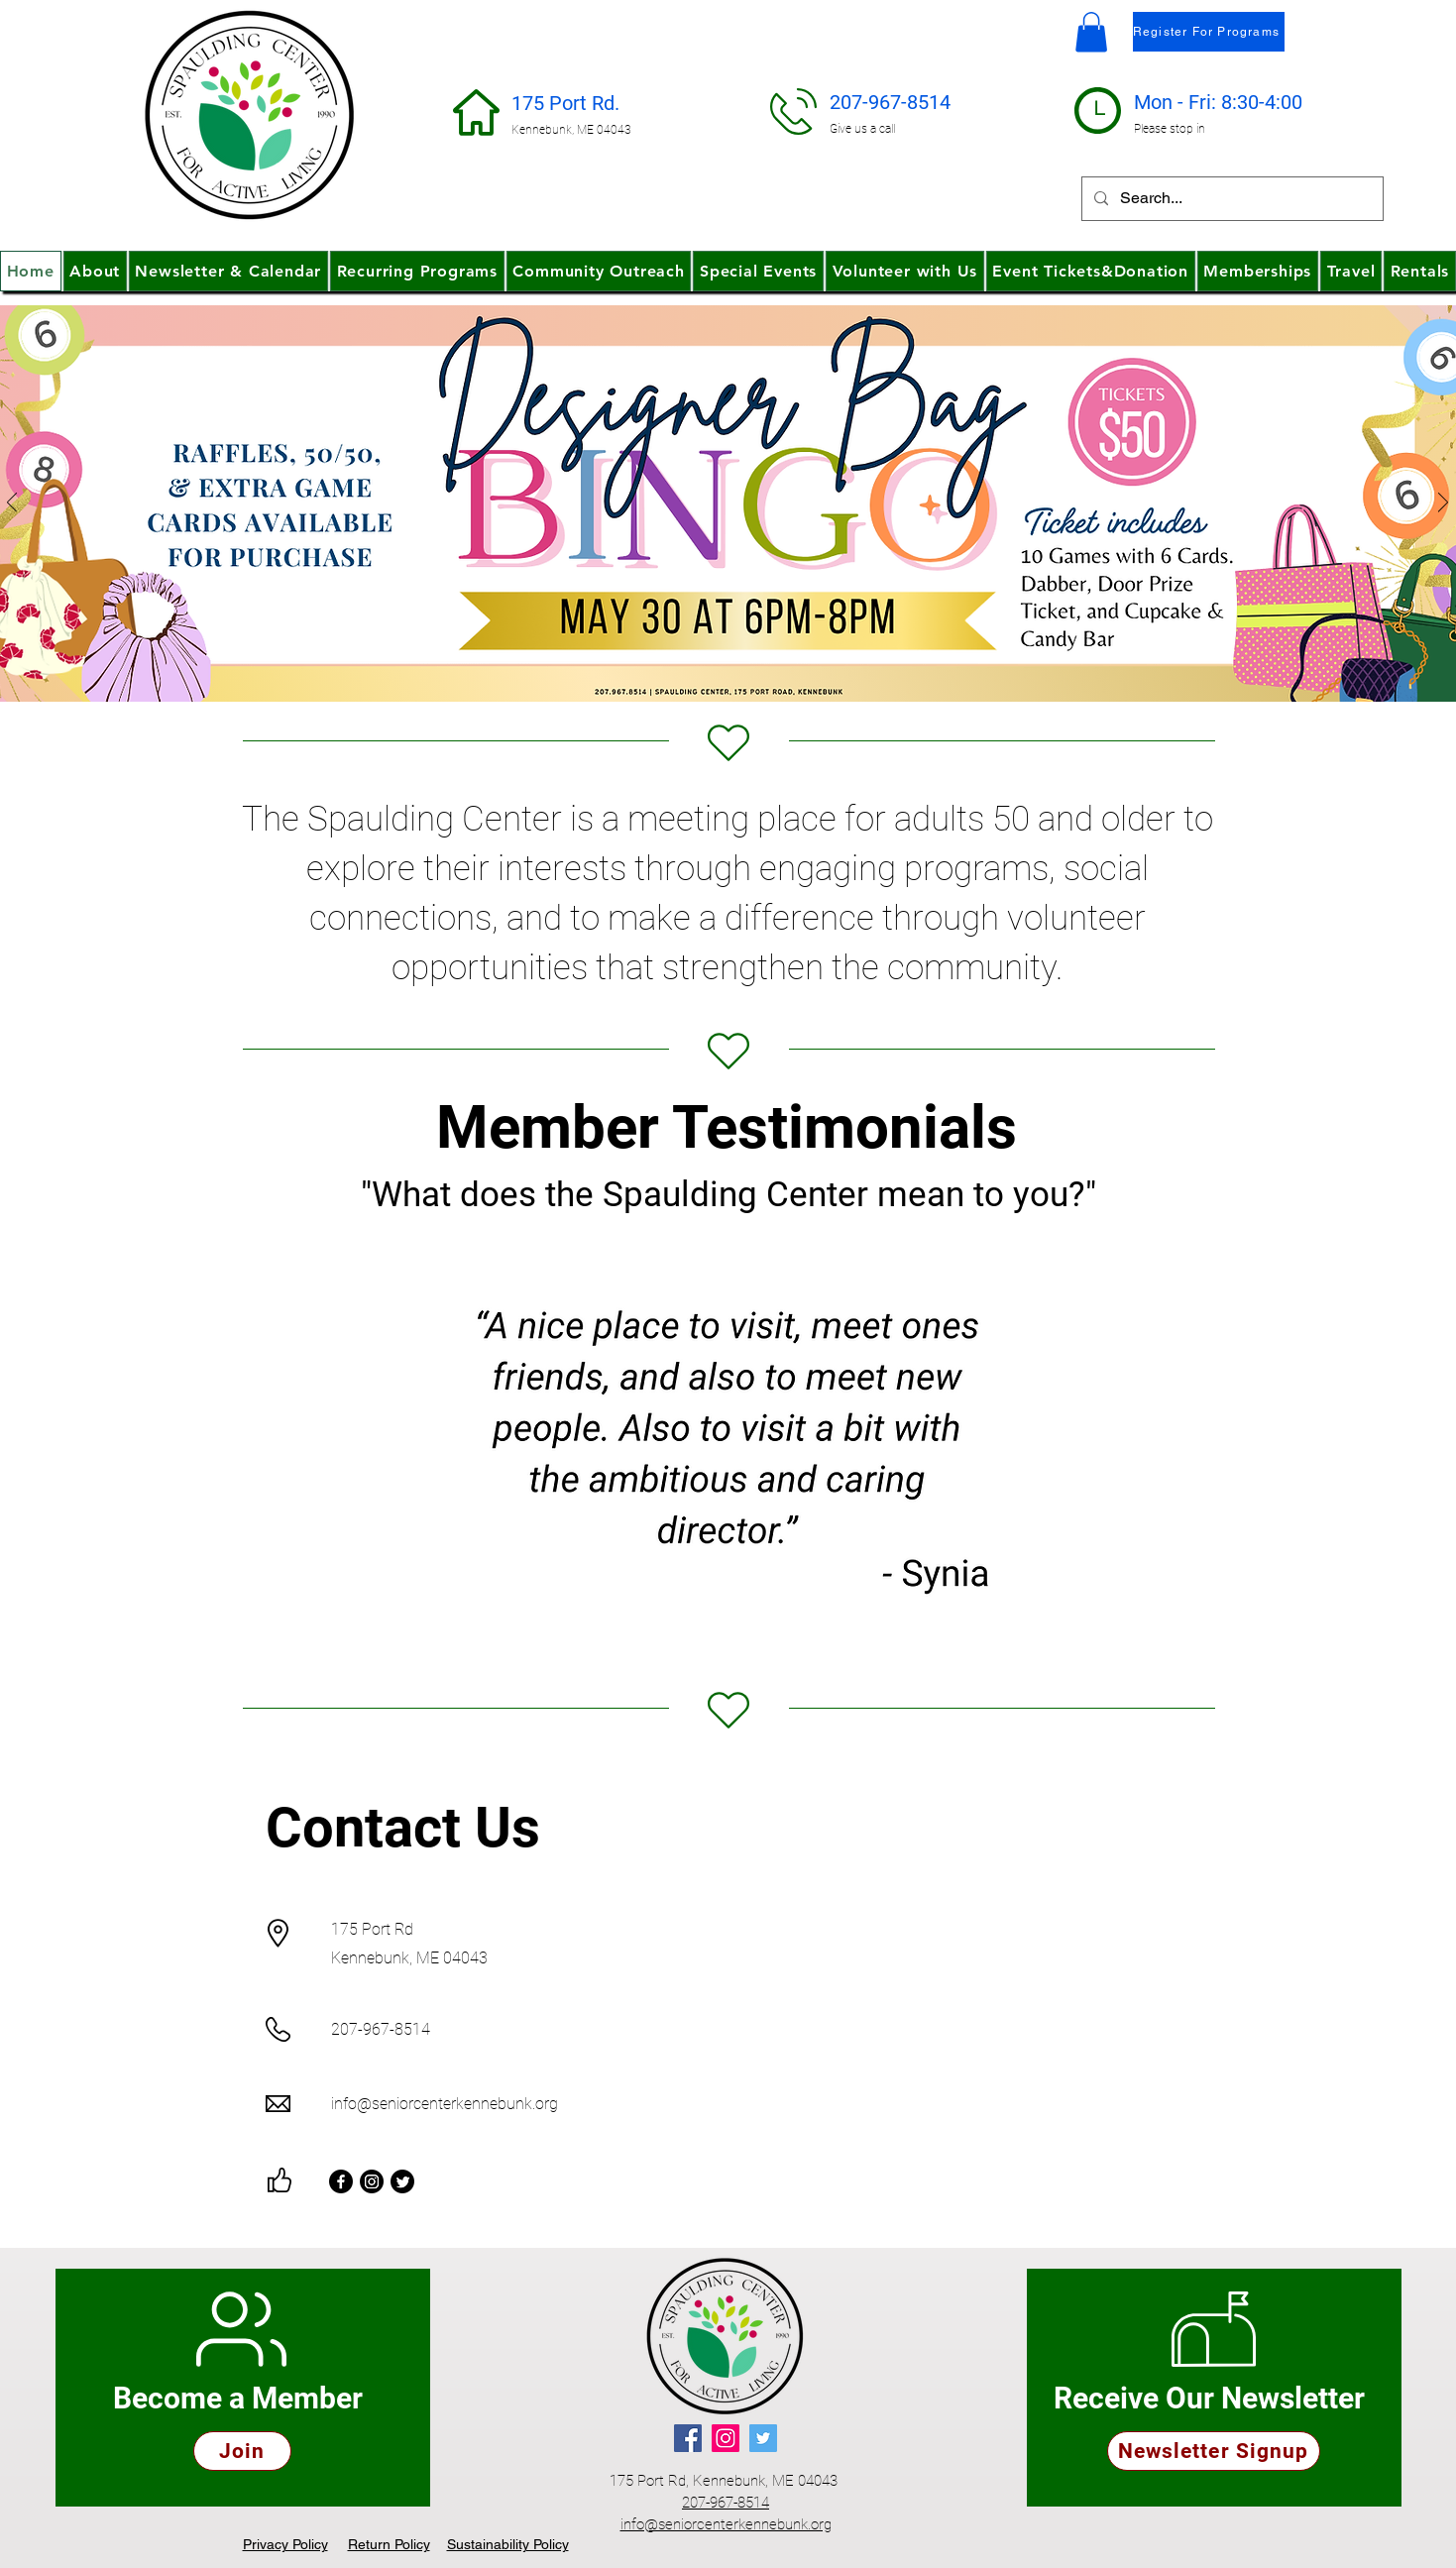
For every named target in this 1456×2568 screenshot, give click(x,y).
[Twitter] (402, 2181)
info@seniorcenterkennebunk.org (444, 2103)
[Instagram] (372, 2181)
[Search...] (1230, 198)
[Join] (242, 2451)
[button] (1091, 32)
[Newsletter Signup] (1213, 2451)
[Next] (1443, 504)
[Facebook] (341, 2181)
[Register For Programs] (1209, 32)
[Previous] (12, 504)
